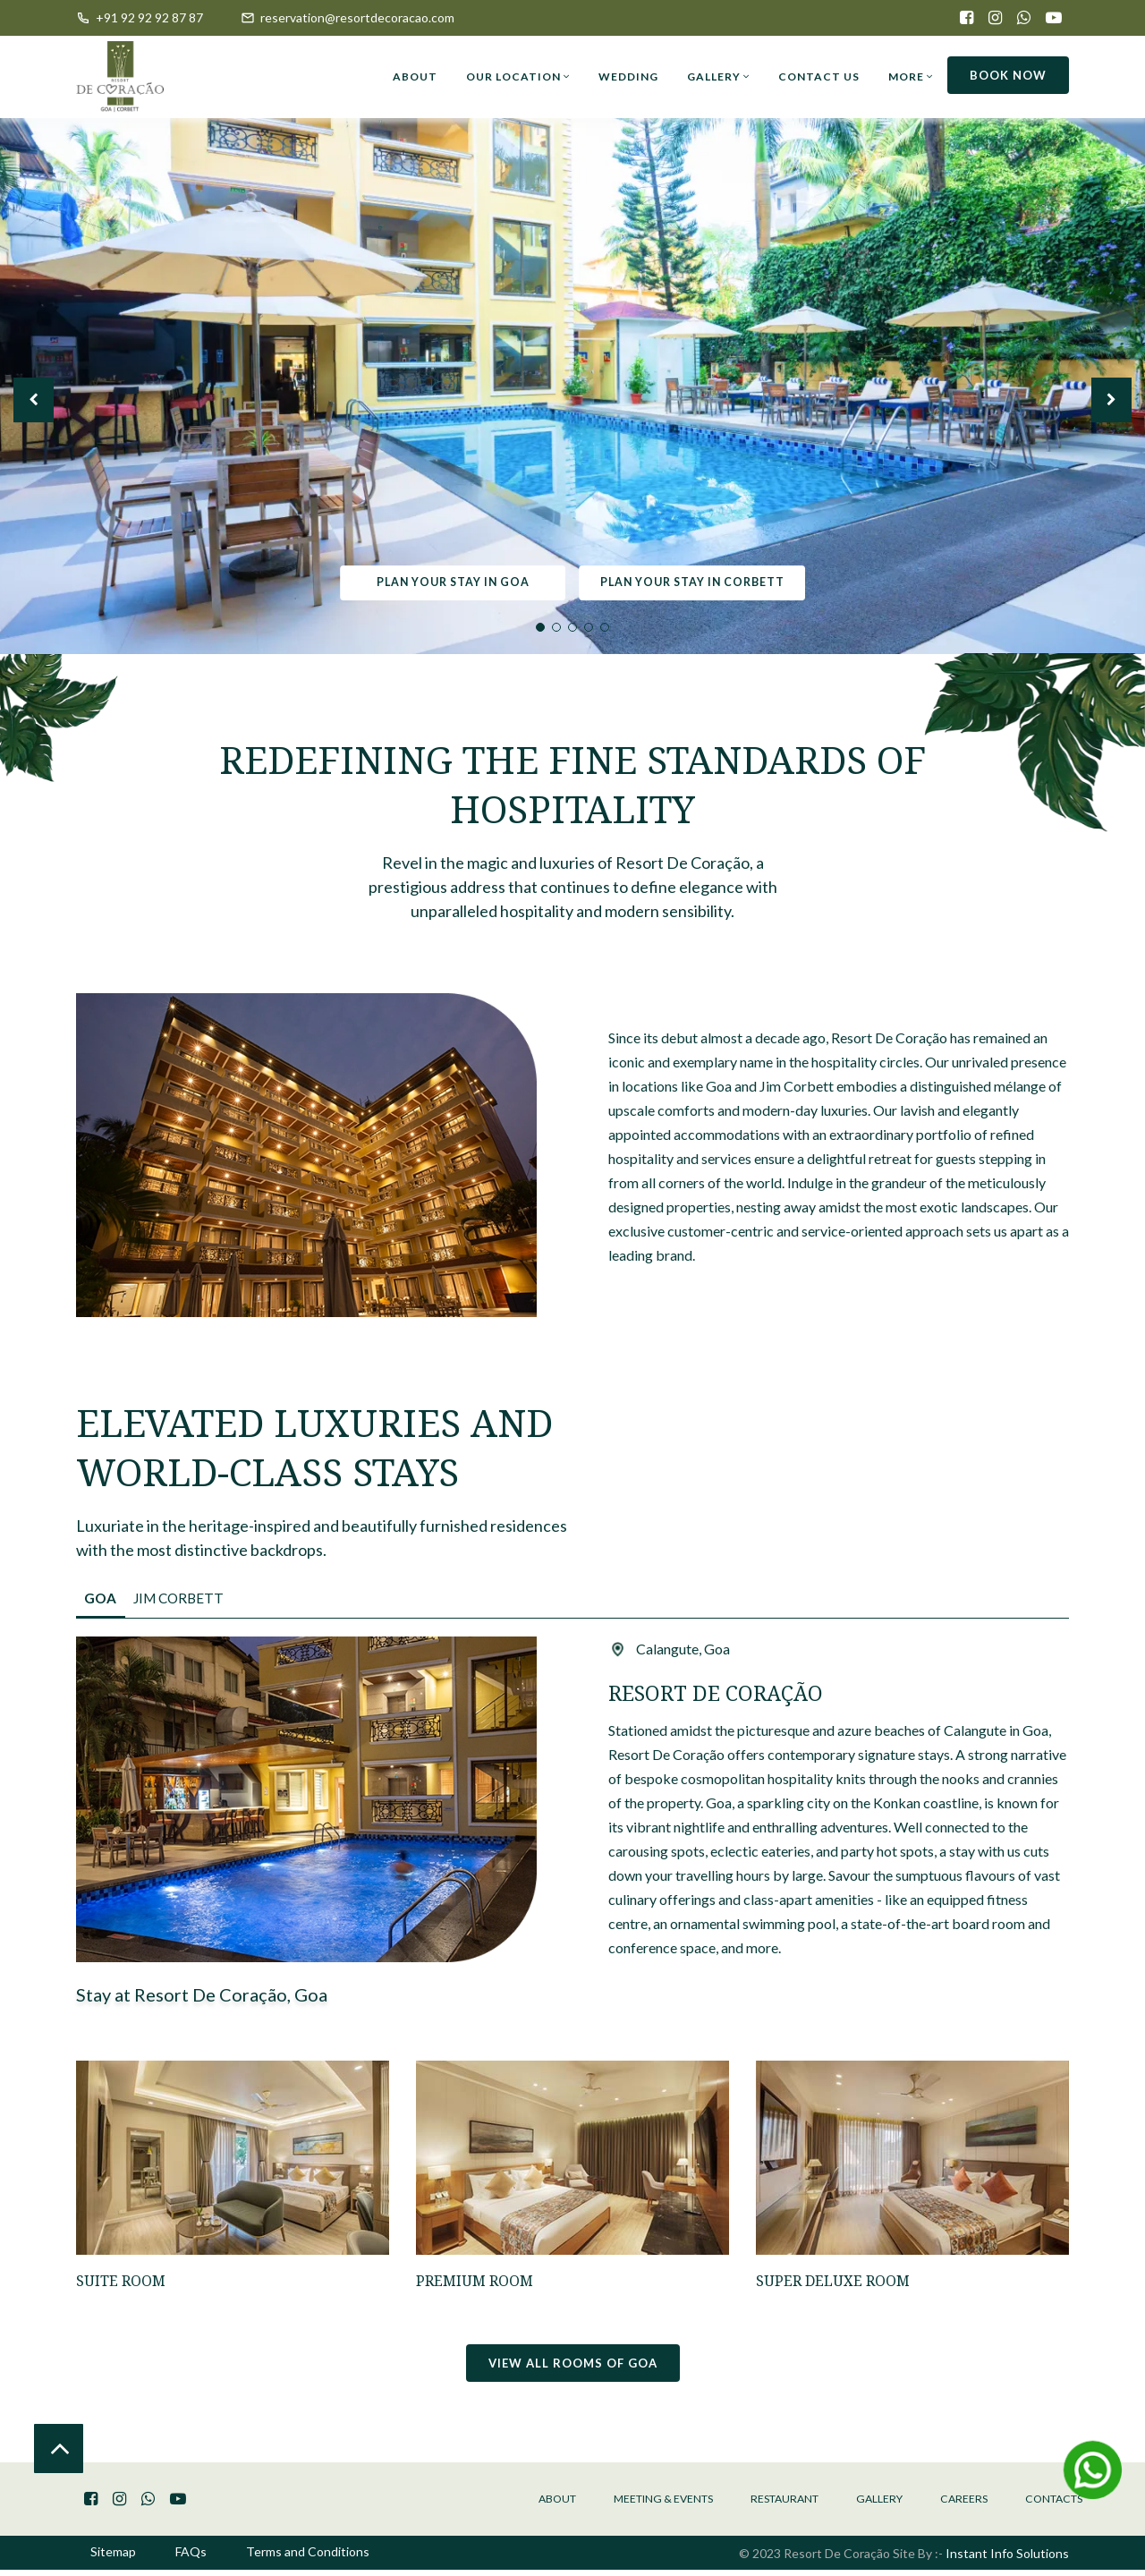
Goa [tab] (106, 1601)
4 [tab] (588, 627)
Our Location (518, 76)
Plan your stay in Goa (446, 581)
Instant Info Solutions (1007, 2559)
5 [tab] (604, 627)
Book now (1008, 75)
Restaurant (747, 2504)
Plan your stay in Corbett (695, 581)
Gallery (718, 76)
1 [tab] (540, 627)
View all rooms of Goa (572, 2366)
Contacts (1047, 2504)
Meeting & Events (608, 2504)
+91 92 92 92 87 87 (139, 17)
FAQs (191, 2558)
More (910, 76)
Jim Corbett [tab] (200, 1601)
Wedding (628, 76)
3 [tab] (572, 627)
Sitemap (113, 2558)
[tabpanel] (572, 377)
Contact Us (819, 76)
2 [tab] (556, 627)
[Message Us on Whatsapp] (1093, 2469)
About (415, 76)
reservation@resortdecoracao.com (347, 17)
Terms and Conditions (307, 2558)
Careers (946, 2504)
